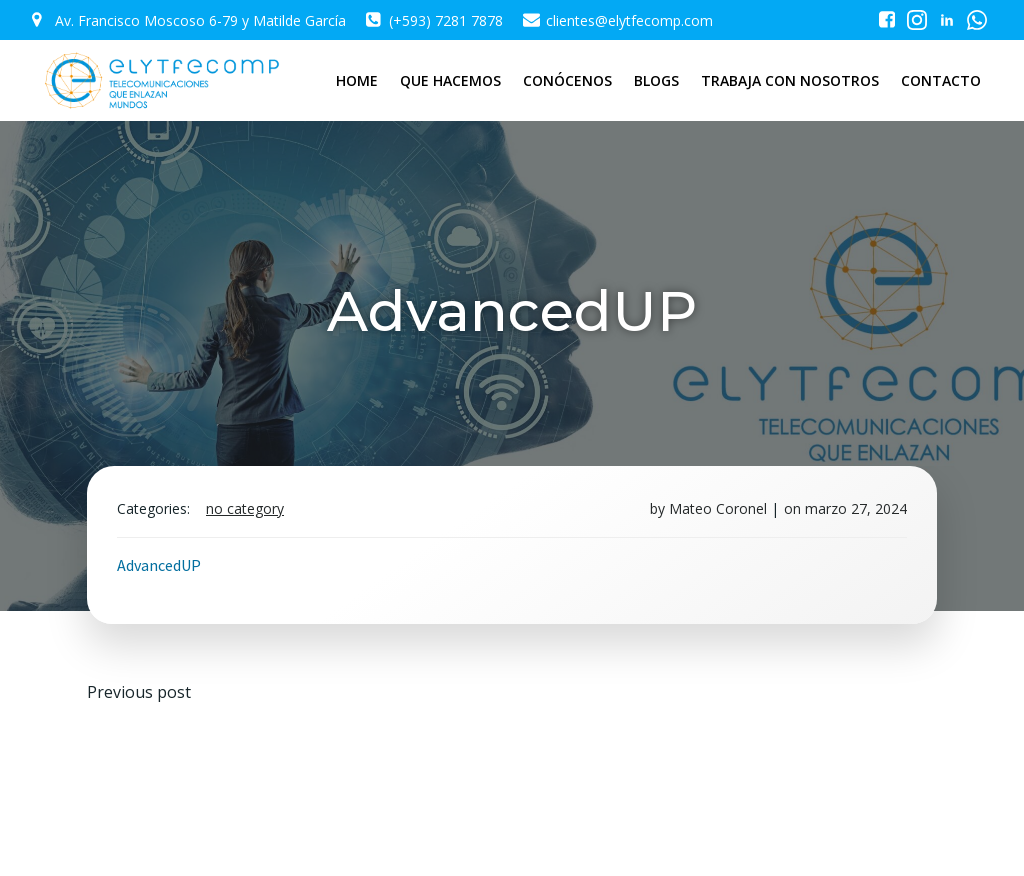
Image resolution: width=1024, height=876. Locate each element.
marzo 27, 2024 (856, 508)
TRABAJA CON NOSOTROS (790, 80)
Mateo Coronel (718, 508)
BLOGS (656, 80)
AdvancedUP (159, 565)
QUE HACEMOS (450, 80)
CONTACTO (941, 80)
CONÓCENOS (567, 80)
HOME (357, 80)
